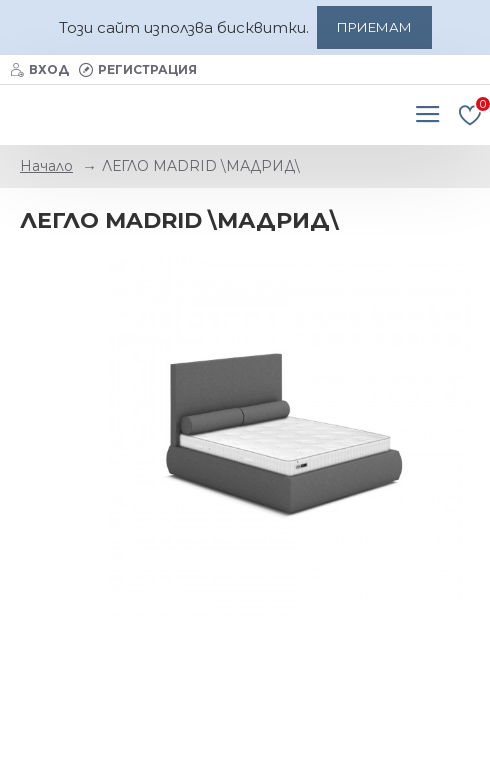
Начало (46, 166)
